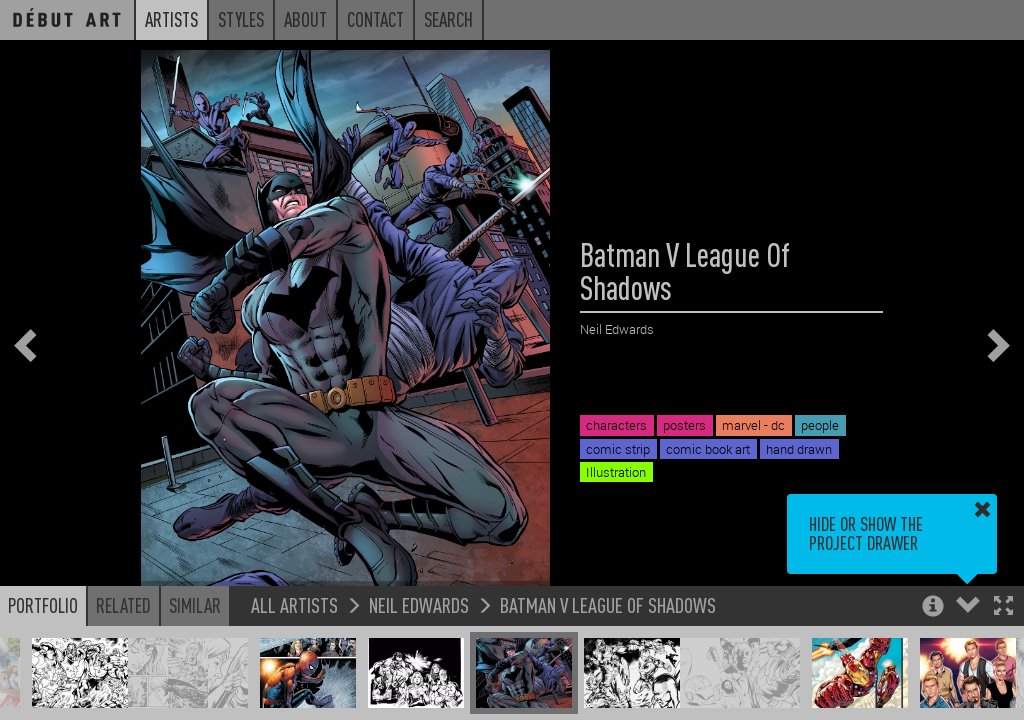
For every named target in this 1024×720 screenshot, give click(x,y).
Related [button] (123, 605)
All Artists (294, 604)
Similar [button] (195, 605)
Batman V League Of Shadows (608, 604)
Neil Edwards (419, 604)
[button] (1003, 607)
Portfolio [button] (43, 605)
